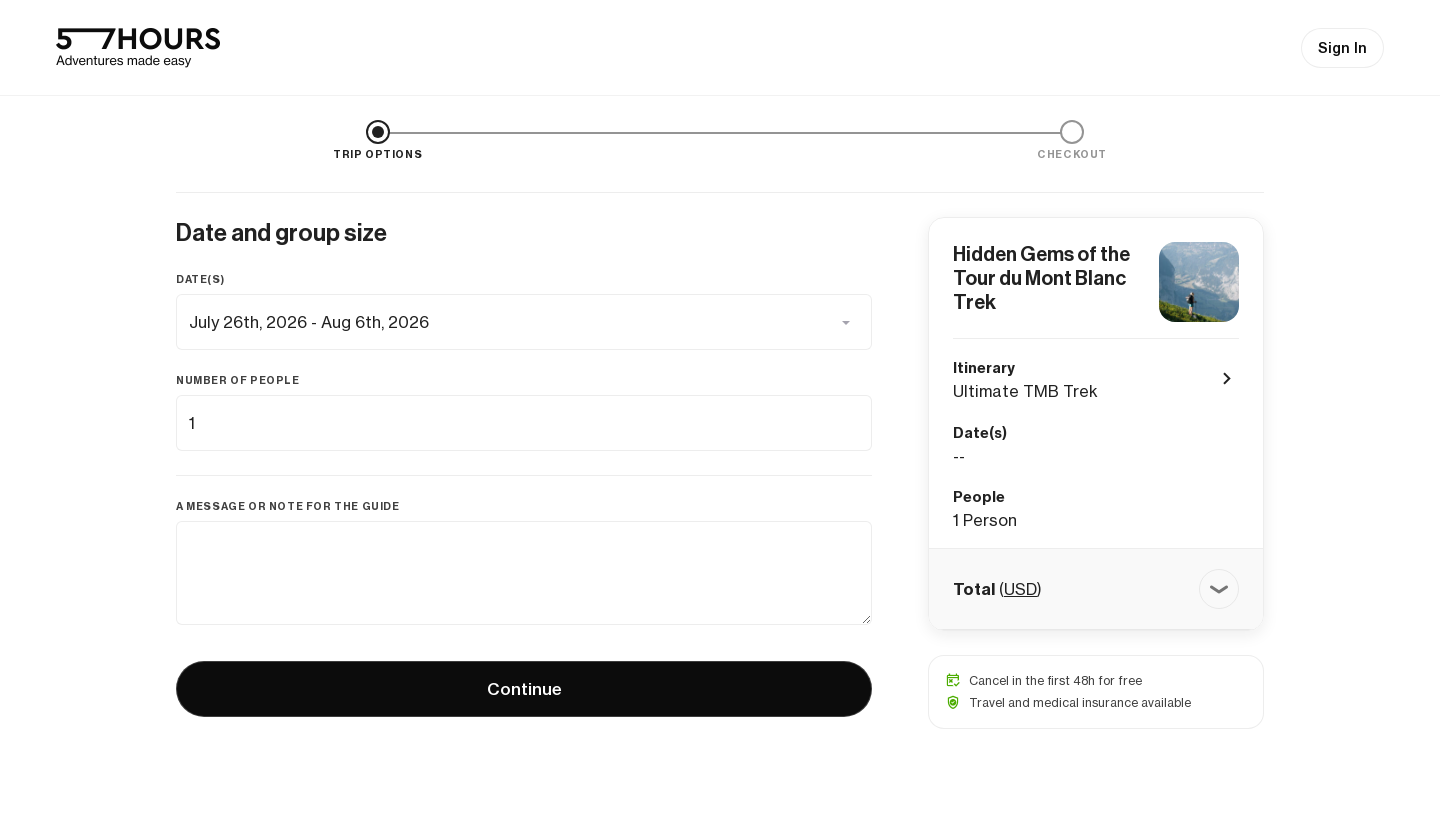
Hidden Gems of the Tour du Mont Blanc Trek (1041, 278)
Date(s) (200, 279)
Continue (524, 689)
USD (1020, 589)
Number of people (238, 380)
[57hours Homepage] (138, 48)
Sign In (1342, 48)
